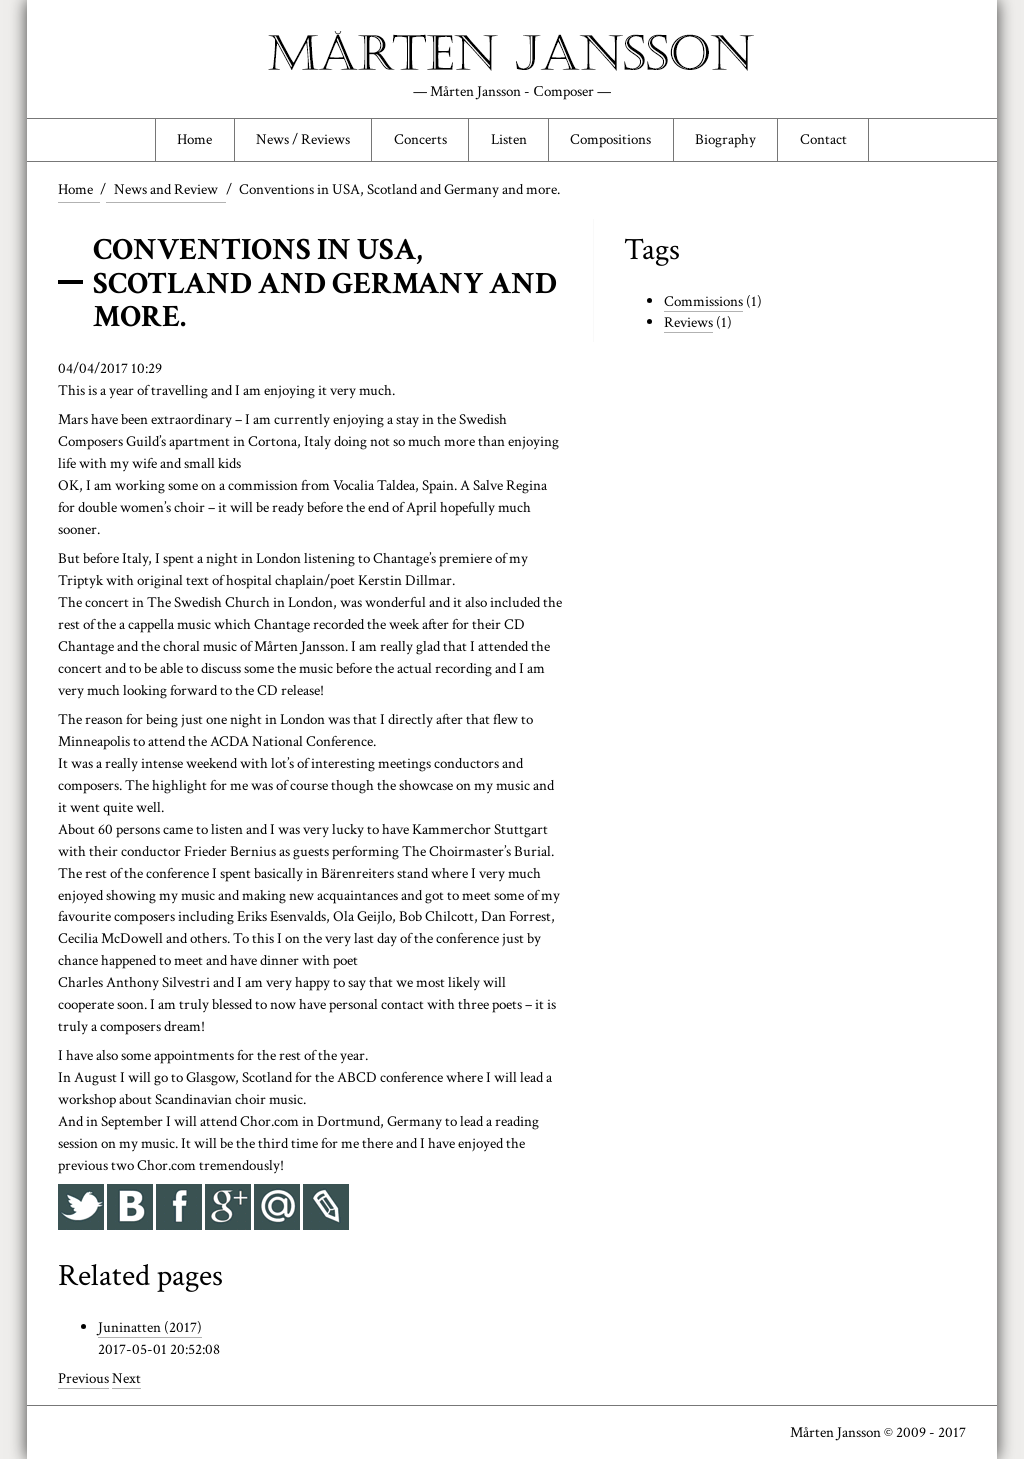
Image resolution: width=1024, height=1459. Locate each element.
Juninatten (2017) (150, 1327)
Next (126, 1378)
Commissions (703, 301)
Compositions (610, 140)
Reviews (688, 323)
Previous (83, 1378)
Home (194, 140)
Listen (509, 140)
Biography (725, 140)
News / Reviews (303, 140)
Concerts (420, 140)
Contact (823, 140)
